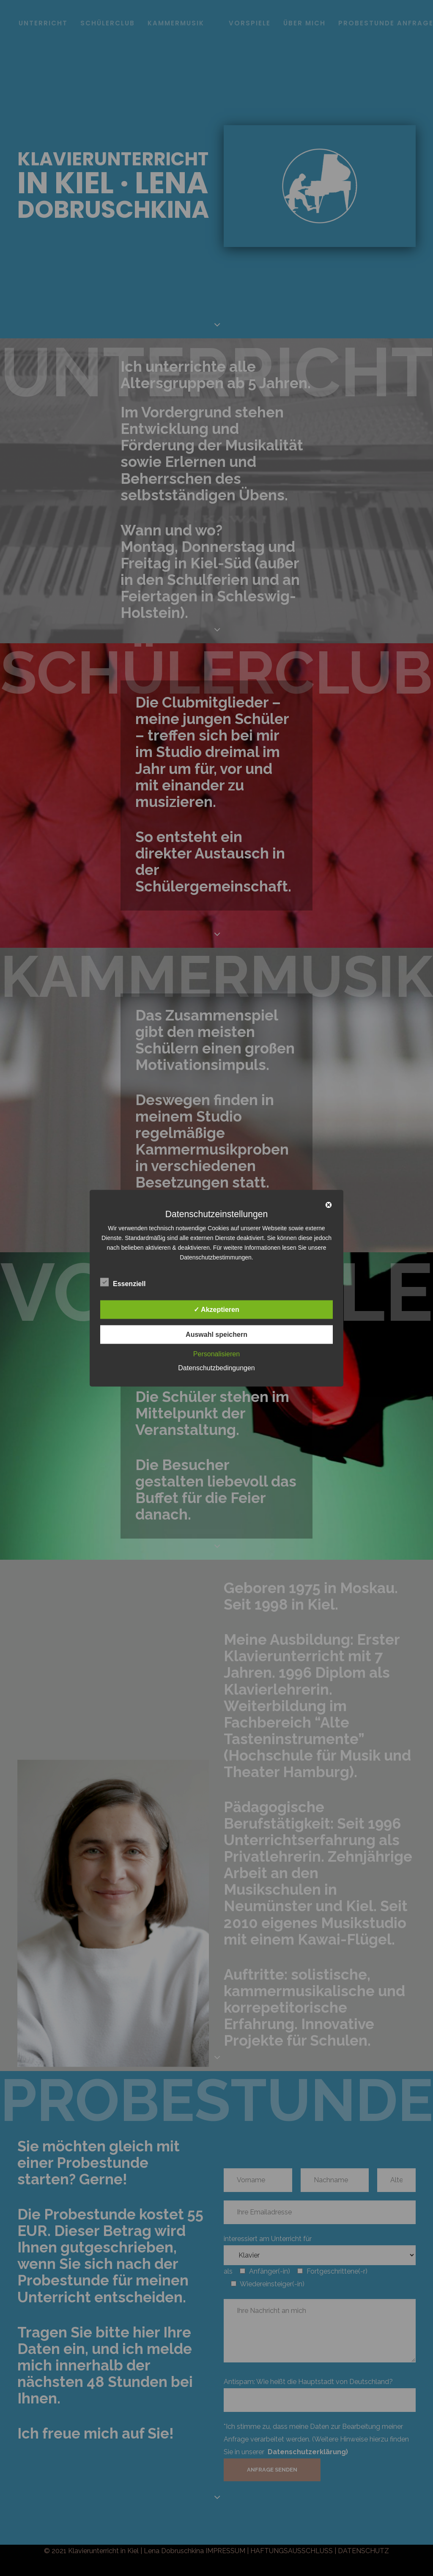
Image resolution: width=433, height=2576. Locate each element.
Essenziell (122, 1282)
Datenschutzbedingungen (216, 1367)
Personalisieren (216, 1353)
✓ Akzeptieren (216, 1309)
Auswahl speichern (216, 1334)
